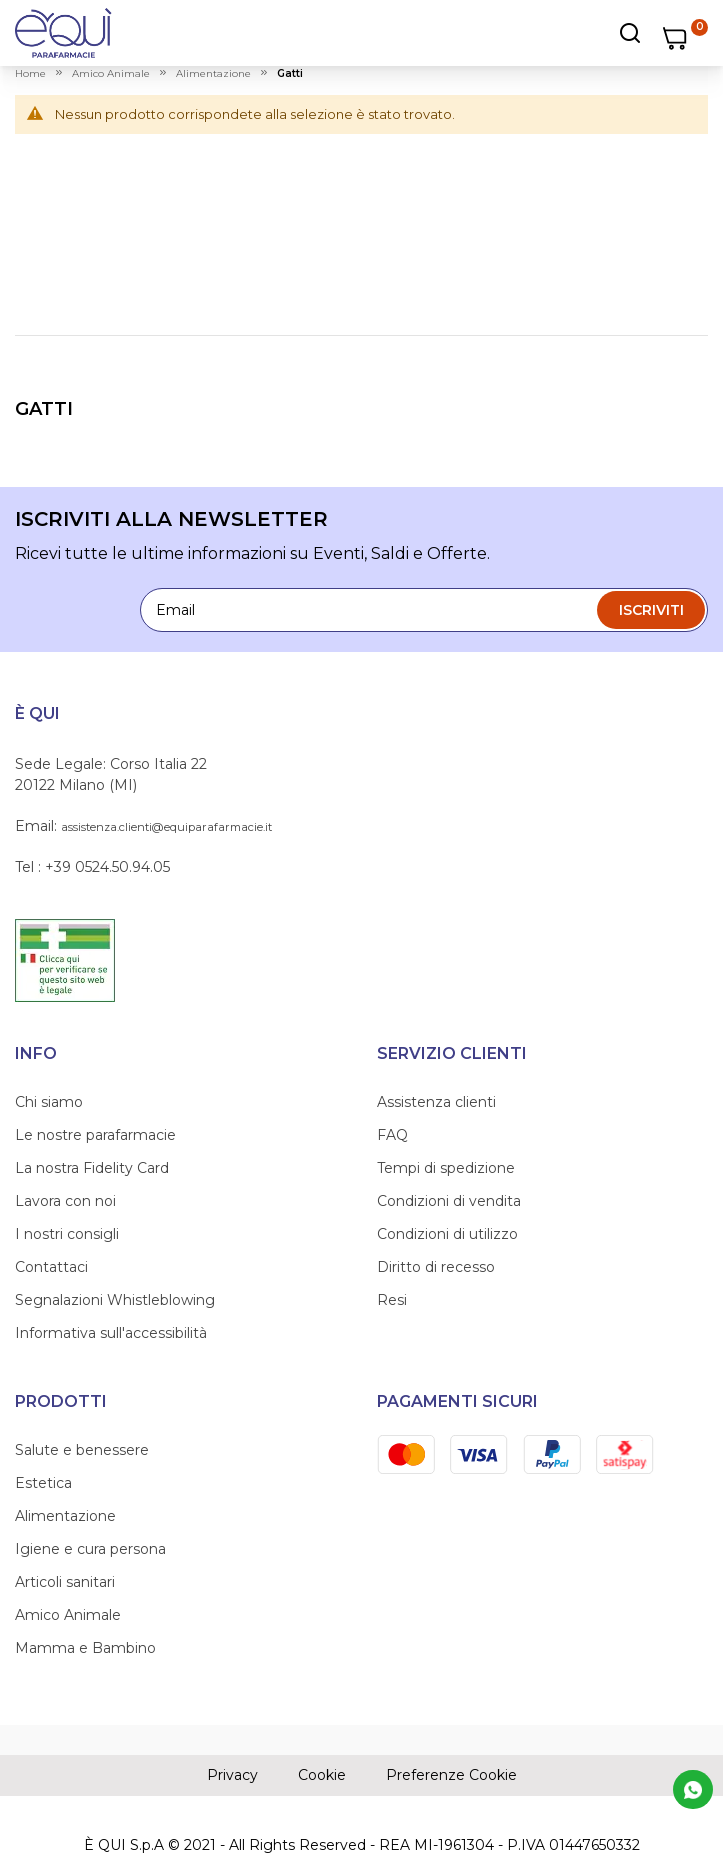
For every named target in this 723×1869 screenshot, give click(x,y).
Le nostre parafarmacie (95, 1135)
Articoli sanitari (65, 1582)
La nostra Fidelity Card (92, 1168)
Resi (392, 1300)
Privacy (232, 1775)
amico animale (111, 73)
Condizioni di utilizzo (447, 1234)
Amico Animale (68, 1615)
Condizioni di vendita (449, 1201)
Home (30, 73)
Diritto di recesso (436, 1267)
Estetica (43, 1483)
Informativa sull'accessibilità (111, 1333)
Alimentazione (65, 1516)
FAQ (392, 1135)
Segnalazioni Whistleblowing (115, 1300)
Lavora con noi (65, 1201)
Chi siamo (49, 1102)
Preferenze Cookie (451, 1775)
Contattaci (51, 1267)
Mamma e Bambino (85, 1648)
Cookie (322, 1775)
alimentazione (213, 73)
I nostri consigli (67, 1234)
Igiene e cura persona (90, 1549)
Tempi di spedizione (446, 1168)
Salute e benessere (82, 1450)
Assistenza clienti (436, 1102)
